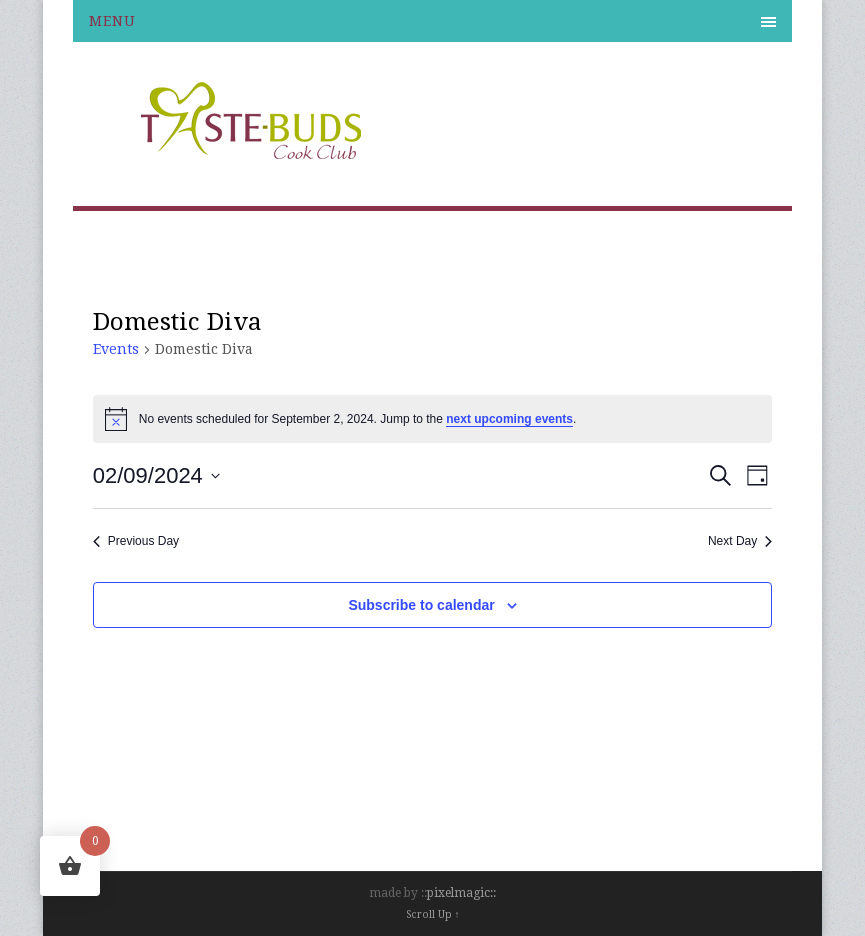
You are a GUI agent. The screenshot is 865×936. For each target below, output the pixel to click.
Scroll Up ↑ (433, 914)
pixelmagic (458, 893)
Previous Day (136, 541)
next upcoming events (509, 419)
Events (116, 349)
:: (493, 893)
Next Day (740, 541)
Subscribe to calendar (421, 605)
